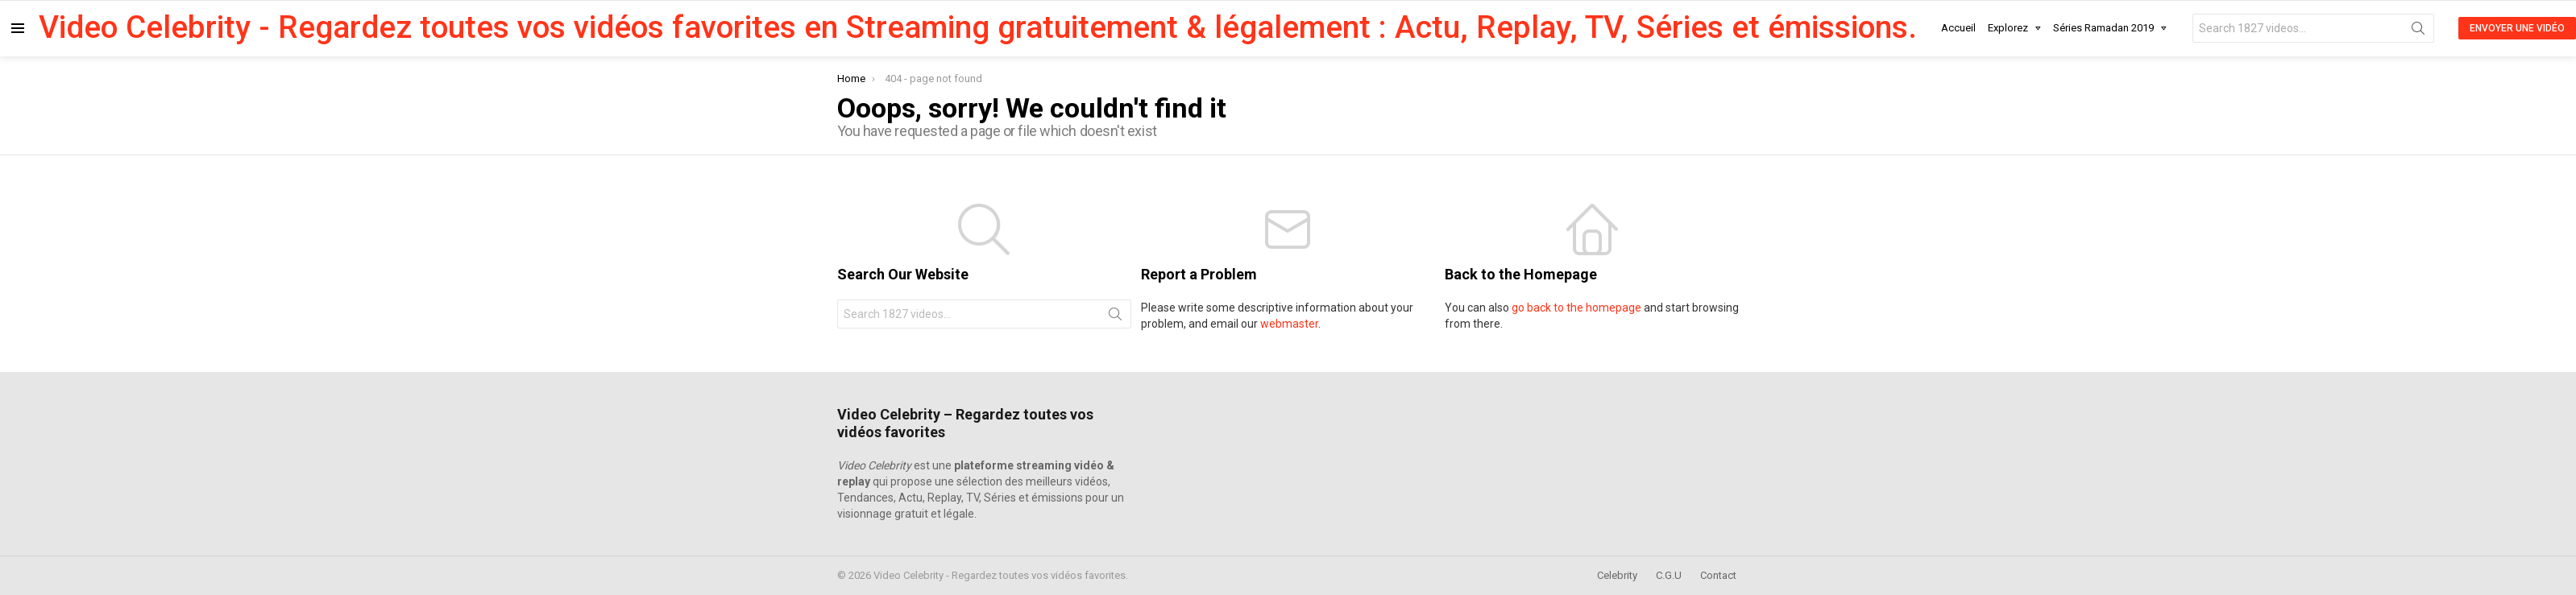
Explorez (2008, 31)
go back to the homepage (1576, 307)
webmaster (1289, 323)
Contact (1718, 575)
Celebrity (1617, 575)
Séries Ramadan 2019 (2103, 31)
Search (2418, 31)
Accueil (1958, 28)
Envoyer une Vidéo (2517, 28)
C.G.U (1669, 575)
